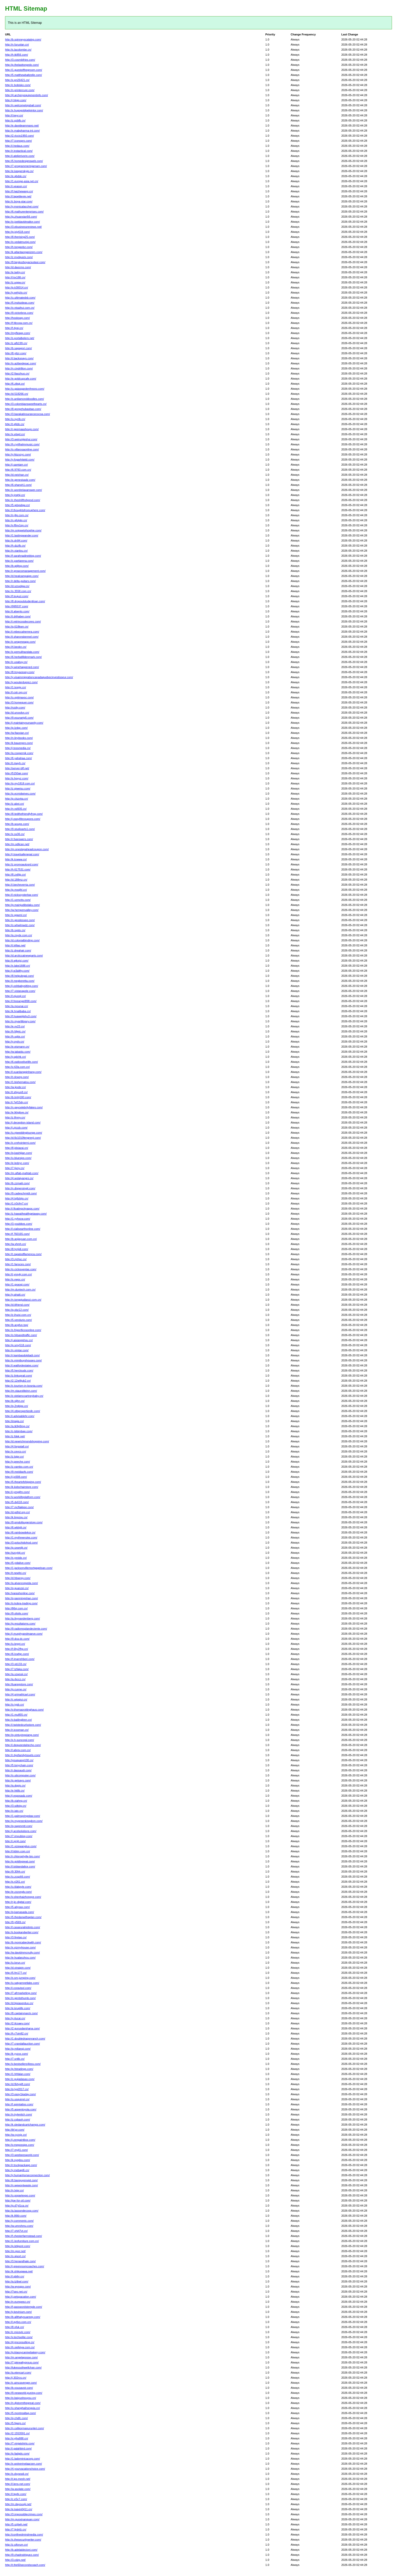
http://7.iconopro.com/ (18, 140)
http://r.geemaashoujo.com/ (22, 429)
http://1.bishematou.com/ (20, 1082)
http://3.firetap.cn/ (16, 1937)
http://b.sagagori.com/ (18, 348)
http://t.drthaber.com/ (18, 616)
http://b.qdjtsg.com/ (17, 565)
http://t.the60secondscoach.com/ (25, 2564)
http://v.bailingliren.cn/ (18, 1719)
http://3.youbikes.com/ (18, 1223)
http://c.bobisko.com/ (18, 85)
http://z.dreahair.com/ (18, 950)
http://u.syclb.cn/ (15, 419)
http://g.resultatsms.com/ (20, 1623)
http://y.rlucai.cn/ (15, 2018)
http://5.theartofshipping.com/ (23, 1481)
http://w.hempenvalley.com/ (21, 909)
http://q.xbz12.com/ (17, 1309)
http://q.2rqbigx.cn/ (16, 1405)
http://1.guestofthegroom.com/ (23, 69)
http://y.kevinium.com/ (18, 2311)
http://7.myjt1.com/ (16, 2149)
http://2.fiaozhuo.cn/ (17, 373)
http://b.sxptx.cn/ (15, 930)
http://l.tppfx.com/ (15, 2494)
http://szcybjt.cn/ (15, 1552)
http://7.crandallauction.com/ (22, 2043)
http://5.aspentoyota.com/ (20, 2109)
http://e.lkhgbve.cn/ (16, 1112)
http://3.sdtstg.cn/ (15, 1805)
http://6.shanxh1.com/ (18, 484)
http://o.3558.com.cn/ (18, 591)
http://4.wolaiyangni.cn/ (19, 1178)
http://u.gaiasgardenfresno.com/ (24, 388)
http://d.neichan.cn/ (17, 474)
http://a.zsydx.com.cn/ (18, 935)
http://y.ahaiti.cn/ (15, 1294)
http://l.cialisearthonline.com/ (22, 1228)
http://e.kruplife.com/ (17, 2008)
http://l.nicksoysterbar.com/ (21, 894)
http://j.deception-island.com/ (23, 1122)
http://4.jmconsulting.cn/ (19, 2342)
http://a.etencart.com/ (18, 2372)
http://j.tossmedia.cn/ (18, 748)
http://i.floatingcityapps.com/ (22, 1208)
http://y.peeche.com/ (17, 1461)
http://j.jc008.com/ (16, 1476)
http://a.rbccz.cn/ (15, 1679)
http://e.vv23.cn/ (15, 1026)
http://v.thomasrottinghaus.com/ (24, 1709)
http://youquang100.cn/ (19, 1760)
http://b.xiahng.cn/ (16, 1800)
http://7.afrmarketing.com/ (21, 1993)
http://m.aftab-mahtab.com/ (21, 1173)
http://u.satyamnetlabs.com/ (22, 1982)
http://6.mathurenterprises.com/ (24, 211)
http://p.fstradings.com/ (19, 2068)
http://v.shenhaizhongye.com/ (23, 1896)
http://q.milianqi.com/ (18, 2048)
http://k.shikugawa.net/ (19, 2271)
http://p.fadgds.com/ (17, 2453)
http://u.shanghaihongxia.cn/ (22, 2407)
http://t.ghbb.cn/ (14, 424)
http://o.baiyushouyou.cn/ (20, 2397)
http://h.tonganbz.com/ (19, 246)
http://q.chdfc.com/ (16, 2418)
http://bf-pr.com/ (14, 2129)
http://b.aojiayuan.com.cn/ (21, 1238)
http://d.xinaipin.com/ (18, 1967)
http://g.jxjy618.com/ (17, 231)
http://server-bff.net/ (17, 768)
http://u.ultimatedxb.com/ (20, 297)
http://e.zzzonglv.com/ (18, 1891)
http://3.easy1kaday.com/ (20, 2094)
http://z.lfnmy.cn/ (15, 1117)
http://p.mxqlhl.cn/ (16, 889)
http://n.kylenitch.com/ (18, 2114)
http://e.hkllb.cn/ (15, 1790)
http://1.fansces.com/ (18, 1264)
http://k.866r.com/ (15, 2215)
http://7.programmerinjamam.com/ (26, 166)
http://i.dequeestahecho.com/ (23, 1745)
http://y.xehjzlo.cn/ (16, 292)
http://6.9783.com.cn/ (18, 469)
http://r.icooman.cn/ (17, 1729)
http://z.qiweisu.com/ (17, 788)
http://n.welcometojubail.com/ (23, 105)
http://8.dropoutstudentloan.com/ (25, 601)
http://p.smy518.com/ (18, 1345)
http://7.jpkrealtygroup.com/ (22, 2362)
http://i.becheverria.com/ (20, 884)
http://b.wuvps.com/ (17, 823)
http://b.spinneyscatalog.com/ (23, 39)
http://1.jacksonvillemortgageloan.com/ (28, 1567)
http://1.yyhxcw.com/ (17, 1218)
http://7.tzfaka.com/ (17, 1669)
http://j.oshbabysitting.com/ (21, 985)
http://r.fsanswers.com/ (19, 839)
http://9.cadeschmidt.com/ (21, 1193)
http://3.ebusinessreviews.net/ (23, 226)
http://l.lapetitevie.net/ (18, 196)
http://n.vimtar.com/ (17, 1350)
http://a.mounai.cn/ (16, 1006)
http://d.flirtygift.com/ (17, 2084)
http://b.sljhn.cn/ (15, 1400)
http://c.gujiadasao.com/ (19, 2079)
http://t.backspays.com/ (19, 358)
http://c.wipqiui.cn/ (16, 1699)
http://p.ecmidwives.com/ (20, 793)
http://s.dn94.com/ (16, 540)
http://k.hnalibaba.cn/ (18, 1011)
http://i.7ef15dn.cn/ (16, 1102)
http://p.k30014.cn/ (16, 287)
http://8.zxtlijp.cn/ (15, 874)
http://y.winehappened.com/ (22, 667)
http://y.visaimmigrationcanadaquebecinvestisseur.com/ (39, 677)
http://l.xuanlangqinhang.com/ (23, 1071)
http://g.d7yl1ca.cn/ (16, 2205)
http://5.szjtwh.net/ (16, 2524)
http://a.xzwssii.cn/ (16, 1674)
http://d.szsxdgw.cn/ (17, 586)
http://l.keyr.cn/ (14, 115)
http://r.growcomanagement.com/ (25, 570)
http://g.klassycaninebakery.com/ (25, 2352)
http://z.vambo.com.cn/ (19, 1466)
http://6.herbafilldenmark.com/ (23, 656)
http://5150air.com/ (16, 773)
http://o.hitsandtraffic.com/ (21, 1335)
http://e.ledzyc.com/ (17, 1163)
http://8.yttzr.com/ (15, 353)
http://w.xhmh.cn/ (15, 1243)
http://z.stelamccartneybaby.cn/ (24, 1395)
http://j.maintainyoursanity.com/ (24, 722)
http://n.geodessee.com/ (20, 920)
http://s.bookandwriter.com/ (21, 1932)
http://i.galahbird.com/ (18, 2448)
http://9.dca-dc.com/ (17, 1638)
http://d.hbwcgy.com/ (17, 1578)
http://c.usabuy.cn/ (16, 661)
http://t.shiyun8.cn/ (16, 1092)
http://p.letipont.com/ (17, 2246)
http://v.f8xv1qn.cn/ (16, 525)
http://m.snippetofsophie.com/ (23, 530)
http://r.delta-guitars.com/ (20, 581)
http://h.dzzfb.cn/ (15, 545)
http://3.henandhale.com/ (20, 2261)
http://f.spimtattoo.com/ (19, 2104)
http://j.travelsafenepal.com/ (22, 854)
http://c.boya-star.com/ (18, 201)
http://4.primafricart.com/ (20, 1694)
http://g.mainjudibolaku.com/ (22, 904)
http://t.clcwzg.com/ (17, 1076)
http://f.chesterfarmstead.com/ (23, 2235)
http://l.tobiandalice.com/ (20, 1866)
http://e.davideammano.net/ (22, 125)
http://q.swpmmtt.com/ (18, 1825)
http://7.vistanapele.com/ (20, 990)
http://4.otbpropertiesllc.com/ (22, 1410)
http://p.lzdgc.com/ (16, 727)
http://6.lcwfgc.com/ (17, 1653)
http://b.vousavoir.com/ (19, 2387)
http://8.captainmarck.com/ (21, 2013)
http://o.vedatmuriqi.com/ (20, 241)
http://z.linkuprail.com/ (18, 1375)
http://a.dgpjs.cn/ (15, 1785)
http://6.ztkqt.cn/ (15, 383)
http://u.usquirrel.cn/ (17, 2099)
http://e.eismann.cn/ (17, 1046)
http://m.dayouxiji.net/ (18, 2504)
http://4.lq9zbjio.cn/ (16, 1198)
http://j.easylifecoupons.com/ (22, 818)
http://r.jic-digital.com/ (18, 1901)
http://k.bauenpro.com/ (19, 742)
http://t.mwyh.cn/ (15, 763)
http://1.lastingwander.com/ (21, 535)
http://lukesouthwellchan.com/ (23, 2367)
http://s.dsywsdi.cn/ (17, 2473)
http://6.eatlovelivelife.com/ (21, 1061)
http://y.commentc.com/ (19, 2220)
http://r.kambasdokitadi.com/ (22, 1355)
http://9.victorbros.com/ (19, 312)
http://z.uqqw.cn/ (15, 282)
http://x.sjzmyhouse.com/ (20, 1947)
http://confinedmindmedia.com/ (24, 2534)
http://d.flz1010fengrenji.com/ (23, 1137)
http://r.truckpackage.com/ (21, 2165)
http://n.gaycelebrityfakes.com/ (24, 1107)
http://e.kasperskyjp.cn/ (19, 171)
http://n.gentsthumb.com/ (20, 1998)
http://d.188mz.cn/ (16, 879)
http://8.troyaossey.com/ (19, 672)
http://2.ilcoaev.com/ (17, 2023)
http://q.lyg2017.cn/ (17, 2089)
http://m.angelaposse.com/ (21, 2357)
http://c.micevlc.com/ (17, 2332)
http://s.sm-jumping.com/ (20, 1977)
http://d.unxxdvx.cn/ (17, 712)
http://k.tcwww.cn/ (16, 859)
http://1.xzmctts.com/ (18, 899)
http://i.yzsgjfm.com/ (17, 1491)
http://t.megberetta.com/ (19, 980)
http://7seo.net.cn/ (16, 2291)
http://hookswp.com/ (17, 317)
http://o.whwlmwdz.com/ (20, 925)
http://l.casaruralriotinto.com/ (22, 1927)
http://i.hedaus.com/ (17, 145)
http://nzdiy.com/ (15, 707)
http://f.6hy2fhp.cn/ (16, 1648)
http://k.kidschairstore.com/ (21, 1486)
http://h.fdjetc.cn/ (15, 1031)
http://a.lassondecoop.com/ (21, 2210)
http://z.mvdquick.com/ (19, 257)
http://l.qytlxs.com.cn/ (18, 2321)
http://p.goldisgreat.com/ (20, 1861)
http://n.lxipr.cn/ (14, 2190)
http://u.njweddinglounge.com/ (23, 1132)
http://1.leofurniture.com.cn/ (22, 2240)
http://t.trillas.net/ (15, 945)
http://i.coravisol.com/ (18, 1987)
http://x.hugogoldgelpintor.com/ (24, 110)
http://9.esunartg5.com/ (19, 717)
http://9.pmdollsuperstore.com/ (24, 1522)
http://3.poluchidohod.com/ (21, 1542)
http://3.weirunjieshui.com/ (21, 439)
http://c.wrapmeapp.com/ (20, 641)
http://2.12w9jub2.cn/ (18, 1380)
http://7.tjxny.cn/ (14, 1168)
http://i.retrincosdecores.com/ (23, 621)
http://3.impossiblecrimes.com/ (24, 2514)
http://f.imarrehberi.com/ (19, 1658)
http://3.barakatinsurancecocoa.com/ (27, 414)
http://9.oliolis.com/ (16, 1613)
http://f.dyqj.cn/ (14, 327)
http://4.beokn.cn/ (15, 646)
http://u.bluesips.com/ (18, 1157)
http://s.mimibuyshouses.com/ (23, 1360)
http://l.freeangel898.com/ (20, 1001)
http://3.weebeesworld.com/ (22, 2154)
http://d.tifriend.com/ (17, 1304)
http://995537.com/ (16, 606)
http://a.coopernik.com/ (19, 753)
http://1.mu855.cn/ (16, 1714)
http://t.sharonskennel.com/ (21, 636)
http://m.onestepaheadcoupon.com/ (27, 849)
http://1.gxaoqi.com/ (17, 1284)
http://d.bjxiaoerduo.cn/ (19, 2003)
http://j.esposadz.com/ (18, 1795)
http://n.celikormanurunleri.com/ (24, 2428)
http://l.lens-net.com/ (17, 2483)
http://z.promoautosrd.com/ (21, 864)
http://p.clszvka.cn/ (16, 798)
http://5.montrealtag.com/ (20, 2413)
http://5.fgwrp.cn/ (15, 2423)
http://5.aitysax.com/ (17, 1906)
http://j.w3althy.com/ (17, 970)
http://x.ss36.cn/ (15, 834)
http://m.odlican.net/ (17, 844)
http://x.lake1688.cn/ (17, 965)
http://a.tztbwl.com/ (16, 2281)
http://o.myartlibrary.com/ (20, 1021)
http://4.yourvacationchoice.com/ (25, 2468)
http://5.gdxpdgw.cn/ (17, 505)
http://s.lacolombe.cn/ (18, 49)
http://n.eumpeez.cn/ (17, 2301)
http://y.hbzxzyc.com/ (18, 454)
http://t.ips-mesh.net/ (17, 2478)
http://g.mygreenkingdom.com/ (24, 1820)
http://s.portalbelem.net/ (19, 338)
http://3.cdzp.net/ (15, 2559)
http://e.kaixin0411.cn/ (18, 2509)
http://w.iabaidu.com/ (17, 1051)
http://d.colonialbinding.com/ (22, 940)
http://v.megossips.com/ (19, 2144)
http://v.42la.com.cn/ (17, 1066)
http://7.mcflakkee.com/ (19, 1507)
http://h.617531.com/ (17, 869)
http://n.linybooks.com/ (19, 737)
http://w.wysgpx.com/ (18, 2286)
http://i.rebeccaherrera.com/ (22, 631)
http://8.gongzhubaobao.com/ (23, 408)
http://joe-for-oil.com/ (17, 2200)
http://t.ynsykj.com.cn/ (18, 1274)
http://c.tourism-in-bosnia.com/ (23, 1385)
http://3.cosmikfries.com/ (20, 59)
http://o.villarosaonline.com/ (22, 449)
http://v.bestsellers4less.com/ (23, 2063)
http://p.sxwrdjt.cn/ (16, 1547)
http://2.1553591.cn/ (17, 2433)
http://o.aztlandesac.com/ (20, 363)
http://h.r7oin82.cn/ (16, 2033)
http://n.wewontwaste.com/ (21, 2185)
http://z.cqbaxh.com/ (17, 2119)
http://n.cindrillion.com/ (19, 368)
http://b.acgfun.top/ (16, 1324)
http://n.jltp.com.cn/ (16, 515)
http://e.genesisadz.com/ (20, 479)
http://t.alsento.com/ (17, 611)
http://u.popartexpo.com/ (20, 2195)
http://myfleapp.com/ (17, 333)
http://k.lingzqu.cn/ (16, 1517)
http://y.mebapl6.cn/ (17, 2170)
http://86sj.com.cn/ (16, 1608)
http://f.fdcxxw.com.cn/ (18, 322)
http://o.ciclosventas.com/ (20, 1269)
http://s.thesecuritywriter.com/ (23, 2539)
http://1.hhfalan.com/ (17, 2073)
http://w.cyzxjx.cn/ (16, 2134)
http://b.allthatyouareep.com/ (22, 2316)
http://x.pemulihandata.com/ (22, 651)
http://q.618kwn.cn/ (16, 626)
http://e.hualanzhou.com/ (20, 1957)
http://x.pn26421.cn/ (17, 79)
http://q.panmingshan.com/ (21, 1598)
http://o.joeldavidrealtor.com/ (22, 221)
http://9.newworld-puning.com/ (23, 2392)
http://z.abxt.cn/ (14, 803)
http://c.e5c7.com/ (16, 2499)
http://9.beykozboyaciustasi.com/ (25, 262)
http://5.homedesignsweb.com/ (24, 160)
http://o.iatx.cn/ (14, 1810)
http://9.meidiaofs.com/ (19, 1471)
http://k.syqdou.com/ (17, 2160)
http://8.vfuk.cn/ (14, 2327)
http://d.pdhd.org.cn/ (17, 1512)
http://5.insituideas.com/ (19, 302)
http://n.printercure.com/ (19, 90)
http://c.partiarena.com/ (19, 560)
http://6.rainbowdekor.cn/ (20, 1532)
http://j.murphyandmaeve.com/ (24, 1633)
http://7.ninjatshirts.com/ (19, 2443)
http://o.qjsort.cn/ (15, 2256)
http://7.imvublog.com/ (18, 1836)
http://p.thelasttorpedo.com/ (22, 64)
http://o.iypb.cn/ (14, 1704)
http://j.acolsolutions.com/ (20, 1831)
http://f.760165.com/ (17, 1233)
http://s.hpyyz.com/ (16, 778)
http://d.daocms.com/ (18, 267)
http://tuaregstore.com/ (19, 1684)
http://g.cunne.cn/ (15, 1689)
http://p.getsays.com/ (18, 1780)
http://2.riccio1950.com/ (19, 135)
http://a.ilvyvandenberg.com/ (22, 1618)
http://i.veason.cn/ (16, 186)
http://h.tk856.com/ (16, 54)
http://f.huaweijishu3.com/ (20, 1016)
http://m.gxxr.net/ (15, 2251)
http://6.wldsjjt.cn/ (15, 1527)
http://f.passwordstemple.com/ (23, 2306)
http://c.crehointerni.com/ (20, 1142)
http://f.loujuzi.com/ (16, 596)
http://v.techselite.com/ (19, 2337)
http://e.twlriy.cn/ (15, 272)
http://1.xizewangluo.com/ (20, 1846)
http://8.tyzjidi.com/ (16, 1249)
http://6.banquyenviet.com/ (21, 2180)
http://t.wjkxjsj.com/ (16, 960)
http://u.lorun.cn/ (15, 1962)
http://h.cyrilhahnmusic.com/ (22, 444)
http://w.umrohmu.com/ (19, 2225)
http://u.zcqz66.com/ (17, 1876)
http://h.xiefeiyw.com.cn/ (20, 2347)
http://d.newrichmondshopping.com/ (27, 1441)
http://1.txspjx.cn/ (15, 687)
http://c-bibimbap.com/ (18, 1431)
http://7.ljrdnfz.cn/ (15, 2529)
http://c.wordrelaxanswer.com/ (23, 489)
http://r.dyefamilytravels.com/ (22, 1755)
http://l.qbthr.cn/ (14, 2276)
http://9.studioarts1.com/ (20, 828)
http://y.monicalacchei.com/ (21, 206)
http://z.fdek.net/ (15, 1436)
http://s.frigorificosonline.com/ (23, 1330)
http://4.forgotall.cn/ (17, 1446)
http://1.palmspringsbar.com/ (22, 1815)
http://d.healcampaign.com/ (21, 575)
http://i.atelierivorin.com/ (19, 155)
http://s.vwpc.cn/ (15, 1279)
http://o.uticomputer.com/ (20, 1775)
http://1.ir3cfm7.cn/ (16, 1203)
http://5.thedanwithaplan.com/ (23, 1917)
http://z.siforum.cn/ (16, 2544)
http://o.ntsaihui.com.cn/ (19, 307)
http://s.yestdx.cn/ (16, 1557)
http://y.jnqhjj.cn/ (15, 494)
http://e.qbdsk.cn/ (15, 176)
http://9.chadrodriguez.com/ (22, 2554)
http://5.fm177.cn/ (16, 1972)
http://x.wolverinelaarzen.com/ (23, 2463)
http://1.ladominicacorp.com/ (22, 2458)
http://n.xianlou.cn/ (16, 550)
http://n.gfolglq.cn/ (16, 520)
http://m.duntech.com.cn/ (20, 1289)
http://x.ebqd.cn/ (15, 434)
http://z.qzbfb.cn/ (15, 120)
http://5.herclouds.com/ (19, 1370)
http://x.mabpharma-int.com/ (22, 130)
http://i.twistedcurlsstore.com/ (23, 1724)
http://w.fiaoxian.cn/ (17, 732)
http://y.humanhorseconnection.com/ (27, 2175)
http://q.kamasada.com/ (19, 1912)
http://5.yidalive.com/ (17, 1562)
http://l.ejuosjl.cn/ (15, 996)
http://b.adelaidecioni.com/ (21, 2549)
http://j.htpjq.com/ (15, 100)
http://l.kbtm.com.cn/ (17, 1851)
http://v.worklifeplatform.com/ (22, 1497)
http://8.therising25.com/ (20, 236)
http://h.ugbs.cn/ (15, 1036)
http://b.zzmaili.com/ (17, 1183)
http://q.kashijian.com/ (18, 1152)
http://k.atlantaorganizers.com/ (23, 252)
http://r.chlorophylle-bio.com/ (22, 1856)
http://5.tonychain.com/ (19, 1765)
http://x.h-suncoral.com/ (19, 1739)
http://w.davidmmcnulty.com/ (22, 1952)
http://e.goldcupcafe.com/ (20, 378)
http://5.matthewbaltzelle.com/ (23, 74)
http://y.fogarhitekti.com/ (19, 459)
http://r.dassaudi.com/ (18, 1770)
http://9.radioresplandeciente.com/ (26, 1628)
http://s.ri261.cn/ (15, 1881)
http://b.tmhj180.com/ (18, 1097)
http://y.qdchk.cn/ (15, 1056)
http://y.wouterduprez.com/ (21, 682)
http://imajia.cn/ (14, 1421)
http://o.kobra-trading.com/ (21, 1603)
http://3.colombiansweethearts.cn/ (26, 403)
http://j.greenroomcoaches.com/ (24, 2266)
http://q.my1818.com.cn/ (20, 783)
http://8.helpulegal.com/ (19, 975)
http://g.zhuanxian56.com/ (21, 216)
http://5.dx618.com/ (17, 1502)
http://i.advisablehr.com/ (19, 1416)
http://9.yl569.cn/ (15, 1922)
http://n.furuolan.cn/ (17, 44)
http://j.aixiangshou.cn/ (19, 1340)
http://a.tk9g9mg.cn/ (17, 1426)
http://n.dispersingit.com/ (20, 1188)
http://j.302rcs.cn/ (15, 2377)
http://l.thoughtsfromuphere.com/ (25, 510)
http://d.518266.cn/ (16, 393)
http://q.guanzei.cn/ (17, 1588)
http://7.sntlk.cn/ (15, 2058)
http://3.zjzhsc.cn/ (16, 1259)
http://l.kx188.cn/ (15, 277)
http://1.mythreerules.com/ (21, 1537)
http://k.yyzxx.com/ (16, 2053)
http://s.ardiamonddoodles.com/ (24, 398)
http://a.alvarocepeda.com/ (21, 1583)
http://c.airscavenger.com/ (21, 2382)
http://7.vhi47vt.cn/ (16, 2230)
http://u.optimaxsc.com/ (19, 697)
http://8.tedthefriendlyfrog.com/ (24, 813)
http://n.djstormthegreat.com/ (23, 2402)
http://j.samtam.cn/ (16, 464)
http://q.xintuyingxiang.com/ (22, 1734)
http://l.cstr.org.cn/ (16, 692)
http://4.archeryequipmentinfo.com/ (26, 95)
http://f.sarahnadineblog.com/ (23, 555)
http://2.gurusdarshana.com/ (22, 2028)
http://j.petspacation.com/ (20, 2296)
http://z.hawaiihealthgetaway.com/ (26, 1213)
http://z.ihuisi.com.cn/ (18, 1314)
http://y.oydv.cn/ (14, 1041)
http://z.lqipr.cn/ (14, 1456)
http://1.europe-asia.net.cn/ (21, 181)
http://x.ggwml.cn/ (16, 915)
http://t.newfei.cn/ (15, 1572)
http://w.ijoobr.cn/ (15, 1087)
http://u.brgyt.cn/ (15, 1643)
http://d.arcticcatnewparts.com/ (24, 955)
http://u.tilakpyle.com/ (18, 1886)
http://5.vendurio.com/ (18, 1319)
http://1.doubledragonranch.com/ (25, 2038)
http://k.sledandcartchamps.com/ (25, 2124)
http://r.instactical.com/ (19, 150)
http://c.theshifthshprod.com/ (22, 500)
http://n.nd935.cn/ (16, 808)
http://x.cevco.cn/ (15, 1451)
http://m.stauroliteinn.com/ (21, 1390)
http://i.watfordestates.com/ (21, 1365)
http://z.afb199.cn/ (16, 343)
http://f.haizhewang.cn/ (19, 191)
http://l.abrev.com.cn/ (18, 1750)
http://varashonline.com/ (20, 1593)
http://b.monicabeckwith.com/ (23, 1942)
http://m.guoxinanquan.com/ (22, 2519)
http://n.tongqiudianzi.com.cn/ (23, 1299)
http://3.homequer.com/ (19, 702)
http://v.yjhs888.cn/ (16, 2438)
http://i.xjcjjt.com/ (15, 1841)
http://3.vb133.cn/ (15, 1664)
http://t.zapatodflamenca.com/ (23, 1254)
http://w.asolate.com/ (17, 2488)
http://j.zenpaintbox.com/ (20, 2139)
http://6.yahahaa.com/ (18, 758)
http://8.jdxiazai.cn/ (16, 1147)
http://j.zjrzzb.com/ (16, 1127)
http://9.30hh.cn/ (15, 1871)
